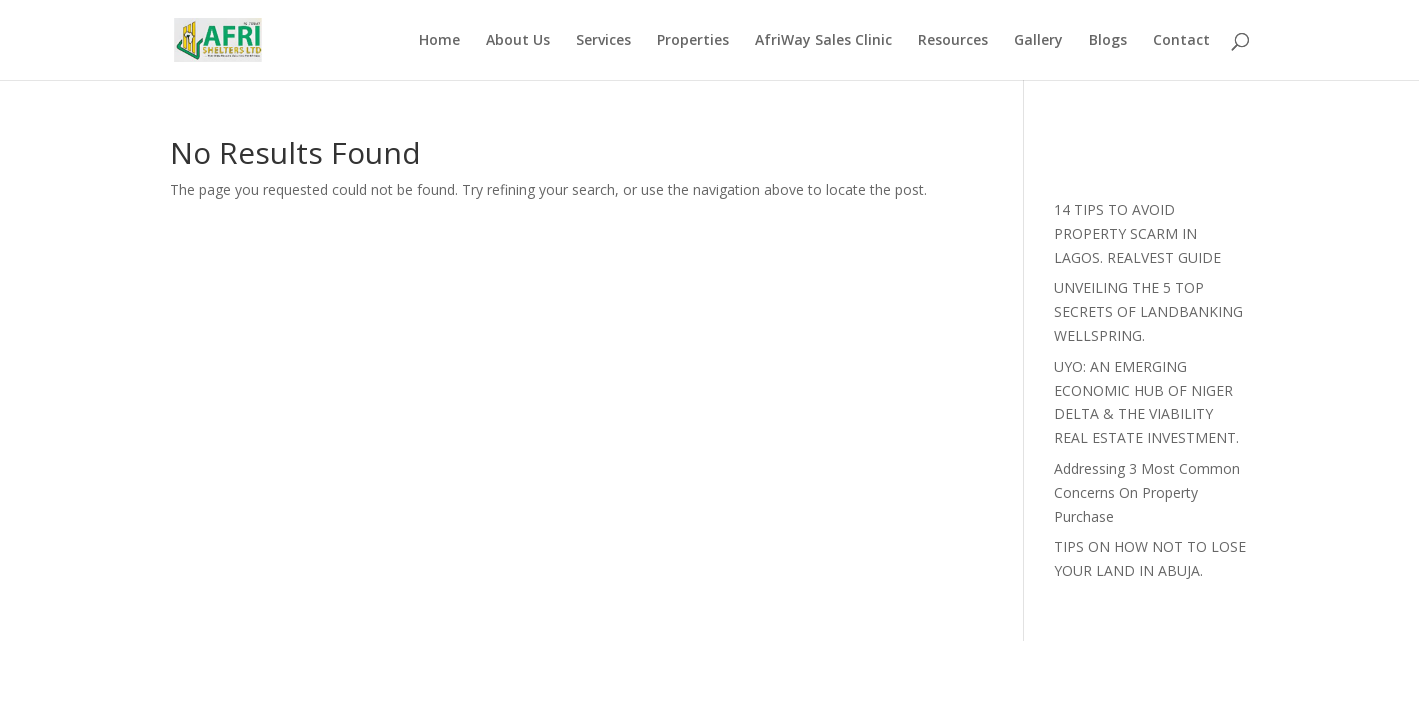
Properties (693, 41)
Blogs (1108, 41)
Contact (1181, 41)
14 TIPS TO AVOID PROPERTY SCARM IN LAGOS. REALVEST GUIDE (1137, 233)
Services (603, 41)
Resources (953, 41)
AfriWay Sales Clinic (823, 41)
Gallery (1038, 41)
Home (439, 41)
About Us (518, 41)
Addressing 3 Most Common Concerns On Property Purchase (1147, 492)
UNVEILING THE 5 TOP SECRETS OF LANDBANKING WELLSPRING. (1148, 311)
